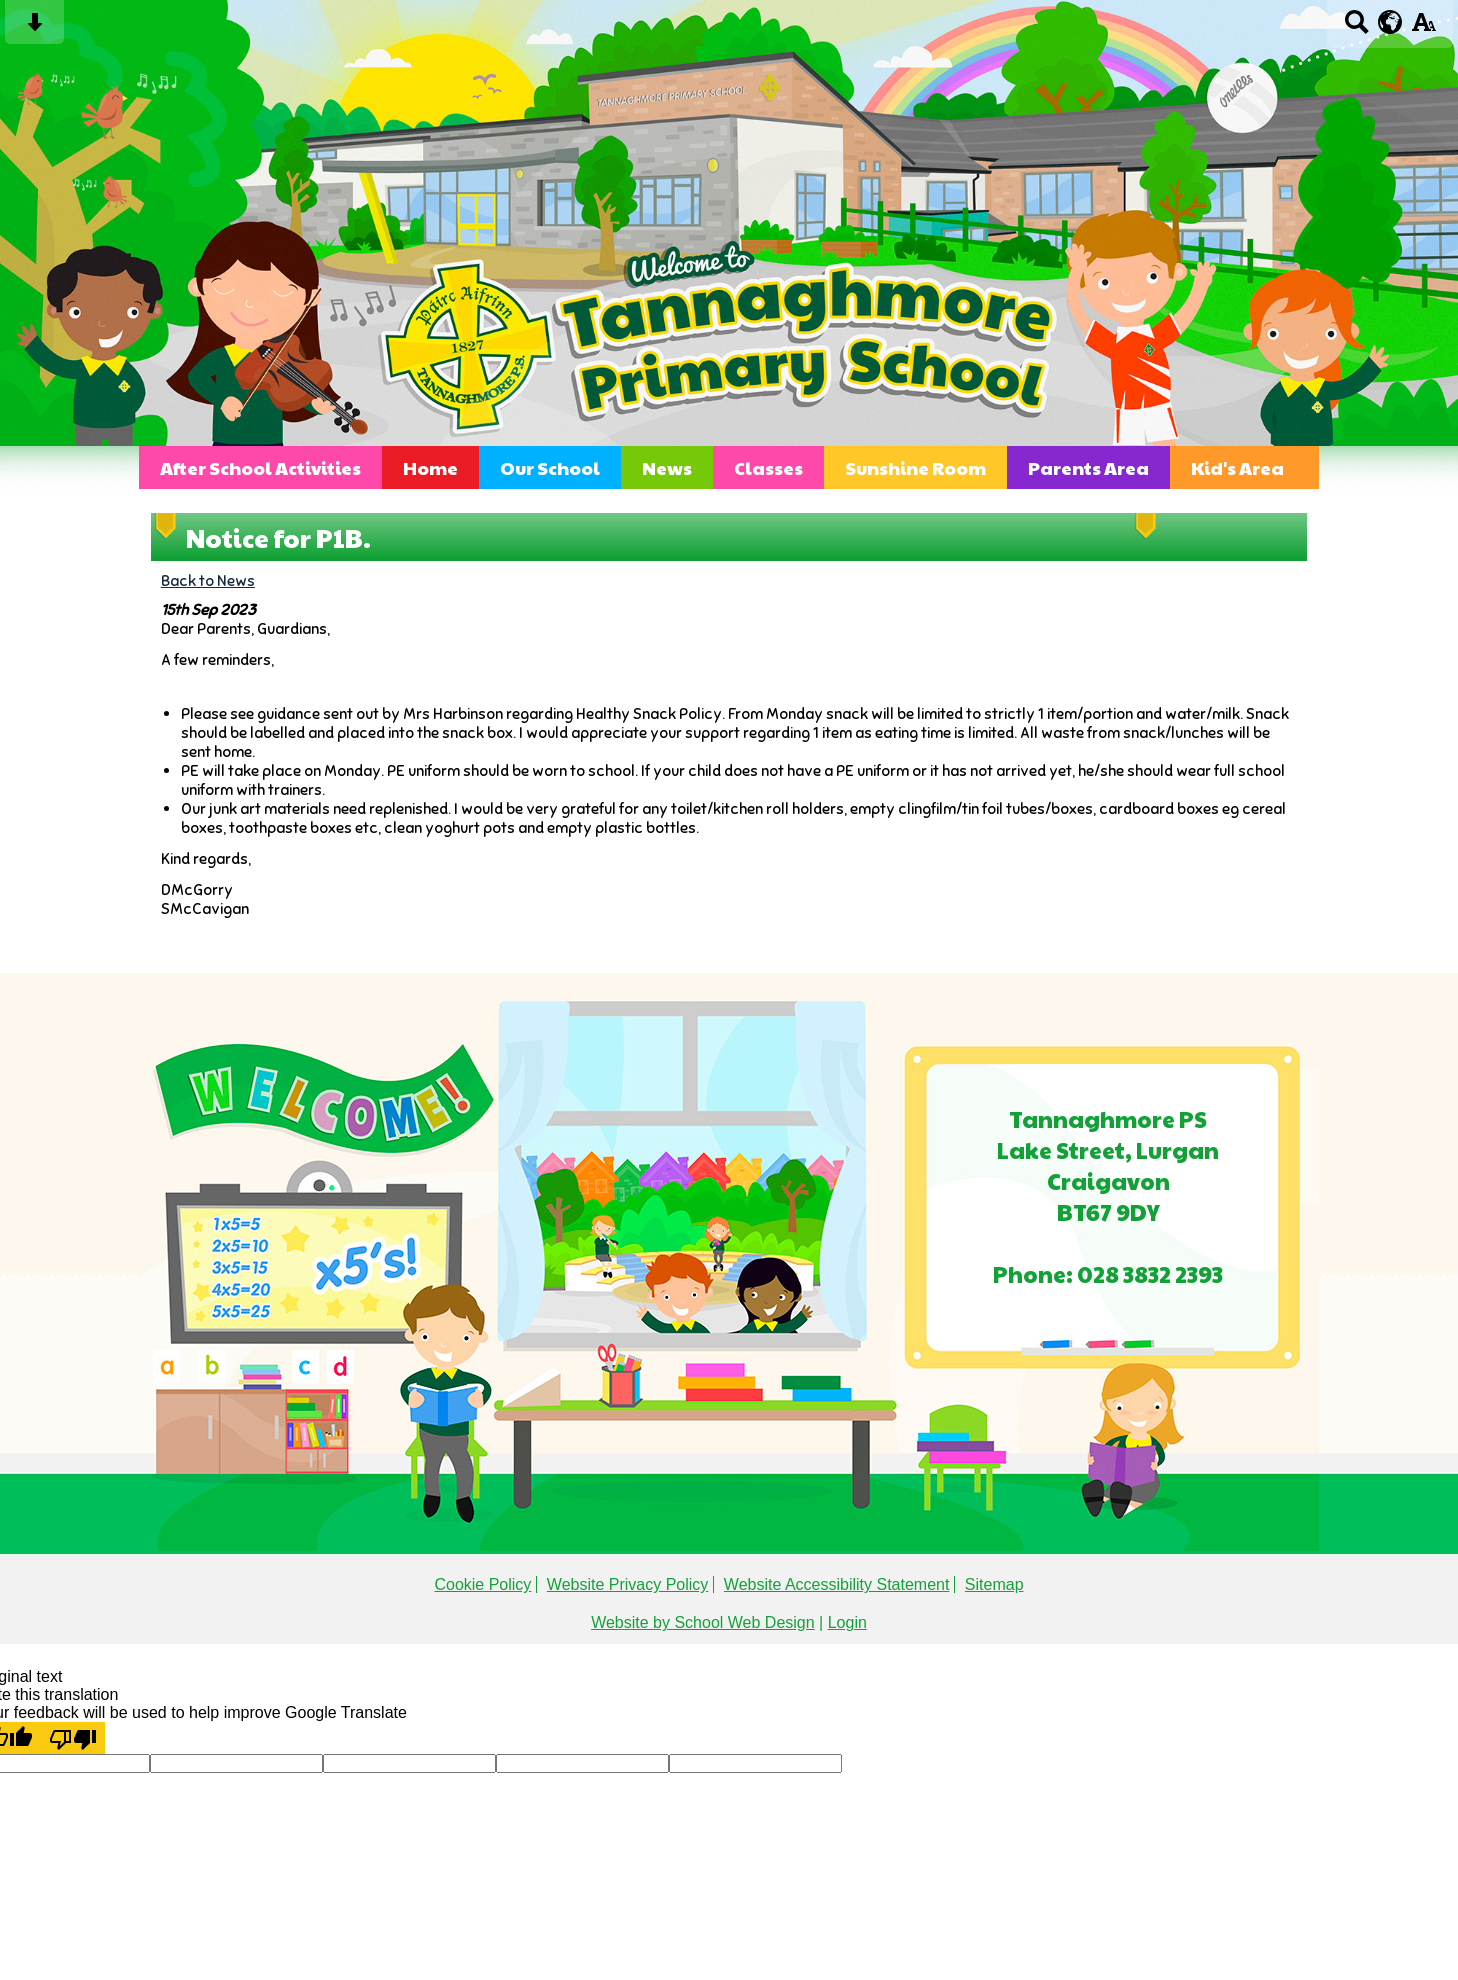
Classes (768, 467)
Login (847, 1622)
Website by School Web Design (703, 1622)
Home (430, 467)
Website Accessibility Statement (837, 1584)
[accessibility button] (1423, 28)
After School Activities (260, 467)
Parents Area (1088, 467)
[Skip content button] (34, 28)
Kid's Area (1237, 467)
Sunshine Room (915, 467)
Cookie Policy (482, 1584)
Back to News (208, 580)
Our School (550, 467)
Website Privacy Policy (628, 1584)
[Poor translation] (73, 1738)
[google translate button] (1390, 22)
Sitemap (994, 1584)
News (667, 467)
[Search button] (1356, 28)
